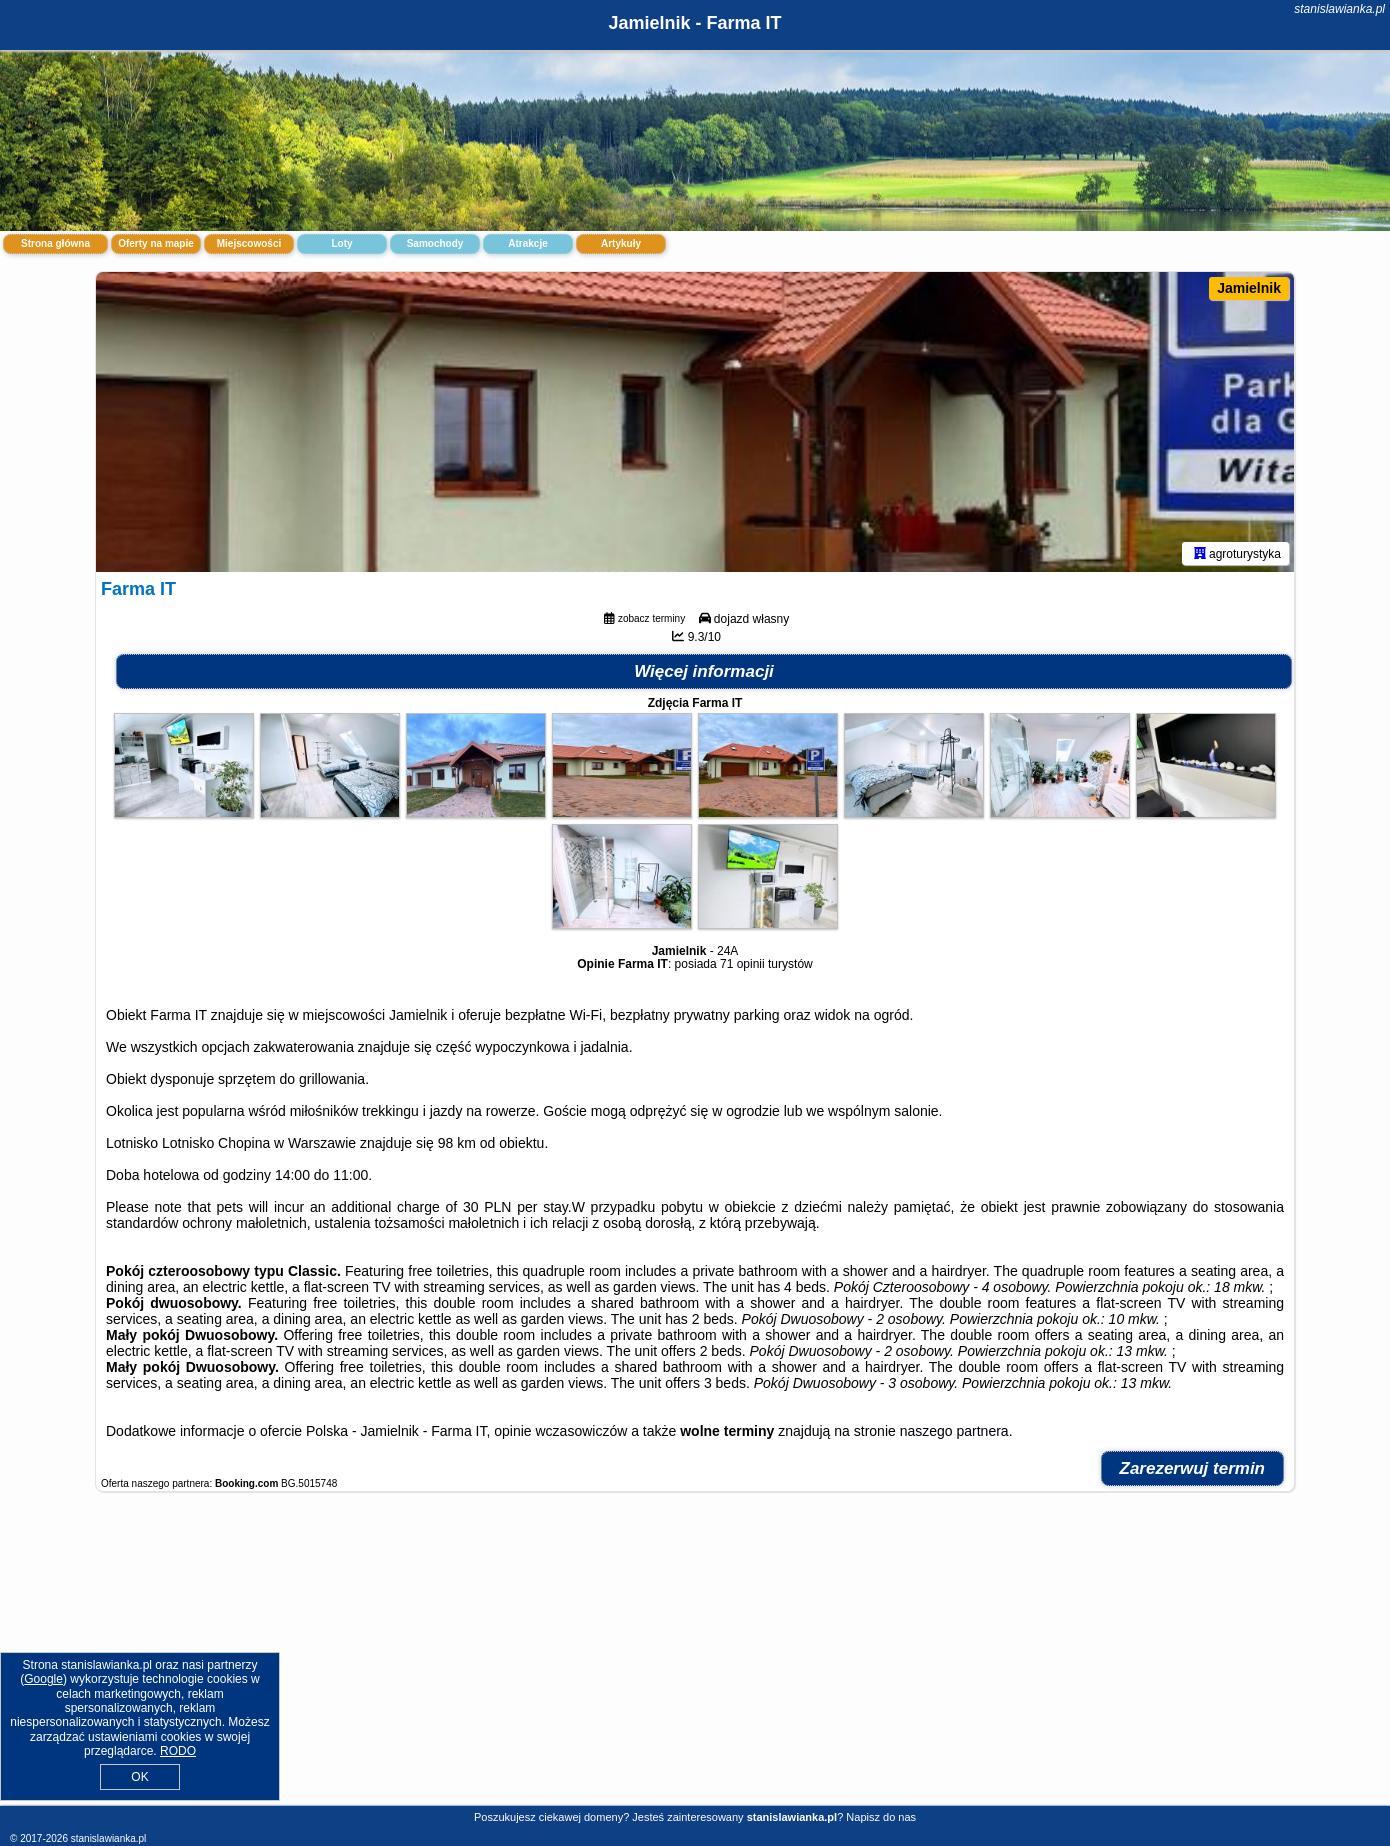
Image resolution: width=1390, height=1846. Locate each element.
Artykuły (621, 243)
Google (43, 1679)
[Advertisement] (695, 1659)
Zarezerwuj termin (1193, 1468)
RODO (178, 1751)
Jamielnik (1249, 288)
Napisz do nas (881, 1817)
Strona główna (55, 243)
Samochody (435, 243)
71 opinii (742, 964)
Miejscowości (249, 243)
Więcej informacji (704, 671)
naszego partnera (954, 1431)
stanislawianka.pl (1339, 9)
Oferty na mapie (156, 243)
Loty (341, 243)
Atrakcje (527, 243)
